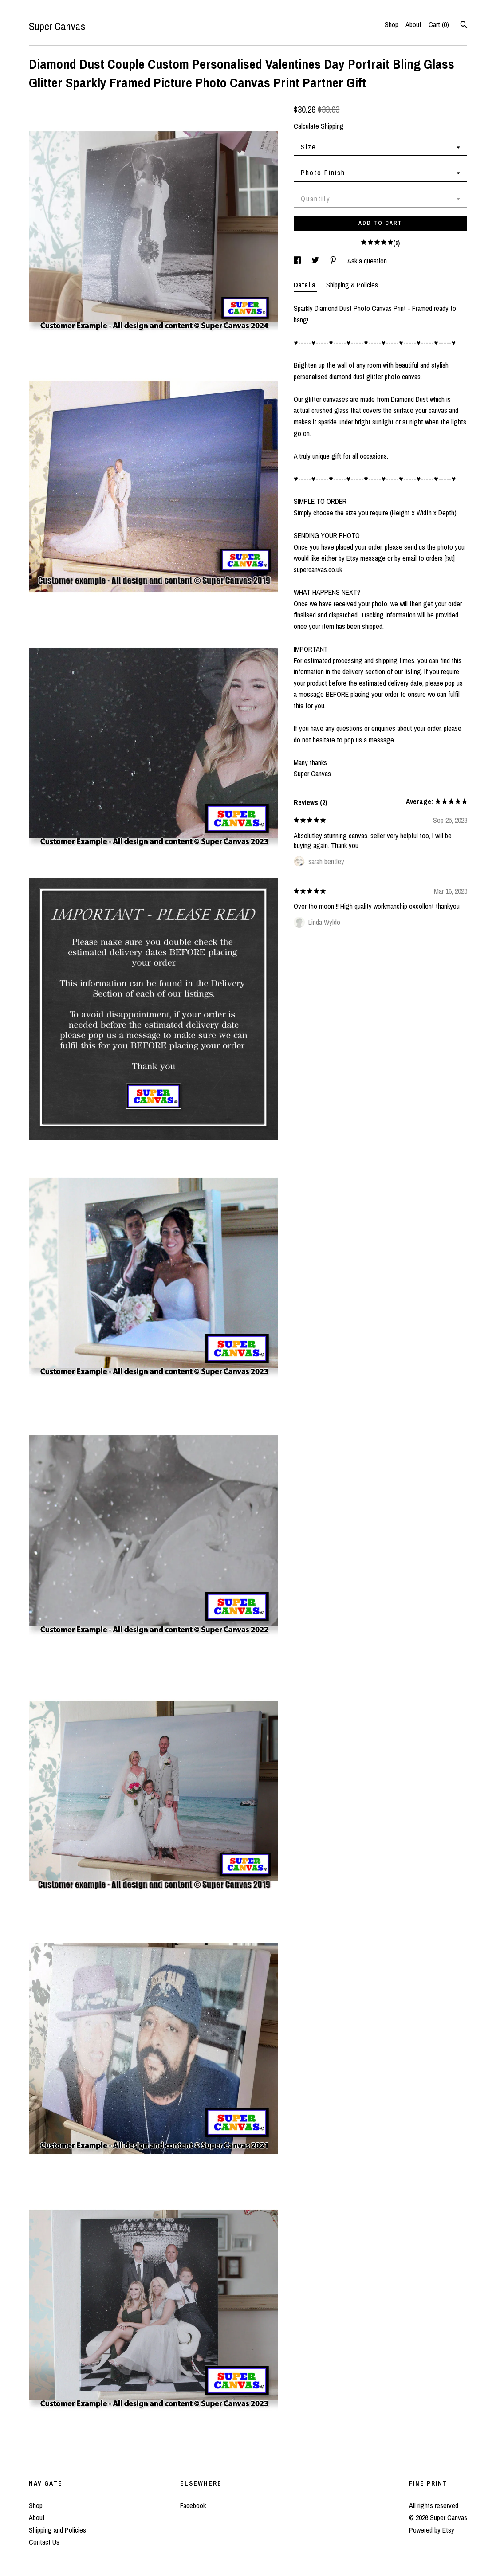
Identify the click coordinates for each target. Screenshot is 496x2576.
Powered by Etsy (431, 2530)
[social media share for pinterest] (334, 261)
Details (305, 285)
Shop (391, 24)
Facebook (193, 2505)
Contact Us (44, 2542)
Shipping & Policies (352, 285)
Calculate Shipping (319, 126)
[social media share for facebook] (298, 261)
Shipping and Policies (57, 2530)
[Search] (464, 26)
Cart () (439, 24)
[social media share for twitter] (316, 261)
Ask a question (367, 261)
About (413, 24)
